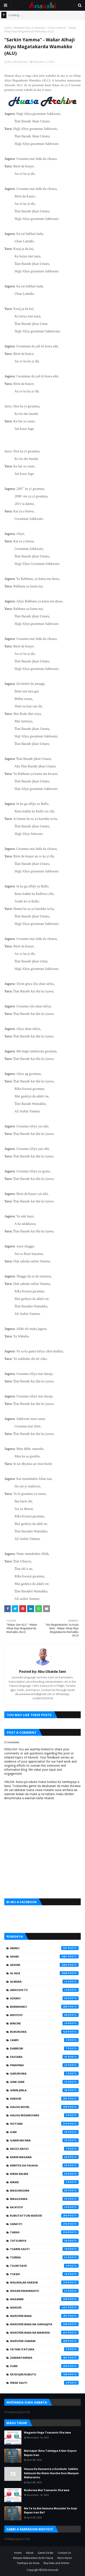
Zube (44, 2366)
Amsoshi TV (44, 1990)
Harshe (44, 2098)
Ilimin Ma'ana (44, 2140)
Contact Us (64, 2553)
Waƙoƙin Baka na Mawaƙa (29, 28)
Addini (44, 1965)
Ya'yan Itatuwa (44, 2349)
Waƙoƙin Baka (44, 2316)
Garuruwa (44, 2073)
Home (8, 28)
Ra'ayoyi (44, 2207)
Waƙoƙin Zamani (44, 2341)
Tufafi (44, 2274)
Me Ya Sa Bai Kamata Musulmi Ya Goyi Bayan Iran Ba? (50, 2510)
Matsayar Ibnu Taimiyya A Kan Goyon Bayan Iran (50, 2453)
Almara (44, 1981)
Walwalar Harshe (44, 2282)
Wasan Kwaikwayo (44, 2291)
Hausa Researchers (44, 2115)
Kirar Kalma (44, 2174)
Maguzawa (44, 2199)
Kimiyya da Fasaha (44, 2165)
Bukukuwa (44, 2032)
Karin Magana (44, 2157)
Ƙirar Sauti (44, 2383)
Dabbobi (44, 2048)
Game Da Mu (45, 2553)
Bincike (44, 2023)
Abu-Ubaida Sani (17, 62)
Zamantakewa (44, 2358)
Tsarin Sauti (44, 2249)
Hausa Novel (44, 2107)
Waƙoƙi (44, 2307)
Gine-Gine (44, 2082)
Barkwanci (44, 2007)
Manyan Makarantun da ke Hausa (33, 2558)
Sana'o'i (44, 2224)
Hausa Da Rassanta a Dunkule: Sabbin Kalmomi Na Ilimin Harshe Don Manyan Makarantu (51, 2473)
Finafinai (44, 2065)
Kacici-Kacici (44, 2149)
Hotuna (44, 2124)
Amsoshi (53, 2570)
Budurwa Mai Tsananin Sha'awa (46, 2490)
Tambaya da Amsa (28, 2563)
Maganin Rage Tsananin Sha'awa (47, 2432)
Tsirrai (44, 2257)
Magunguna (44, 2190)
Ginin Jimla (44, 2090)
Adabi (44, 1956)
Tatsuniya (44, 2241)
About (29, 2553)
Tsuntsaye (44, 2266)
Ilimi (44, 2132)
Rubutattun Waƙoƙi (44, 2215)
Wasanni (44, 2299)
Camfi (44, 2040)
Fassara (44, 2057)
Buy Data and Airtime (56, 2563)
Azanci (44, 1998)
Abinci (44, 1948)
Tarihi (44, 2232)
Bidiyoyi (44, 2015)
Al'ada (44, 1973)
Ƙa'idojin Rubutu (44, 2374)
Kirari (44, 2182)
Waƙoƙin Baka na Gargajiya (44, 2324)
